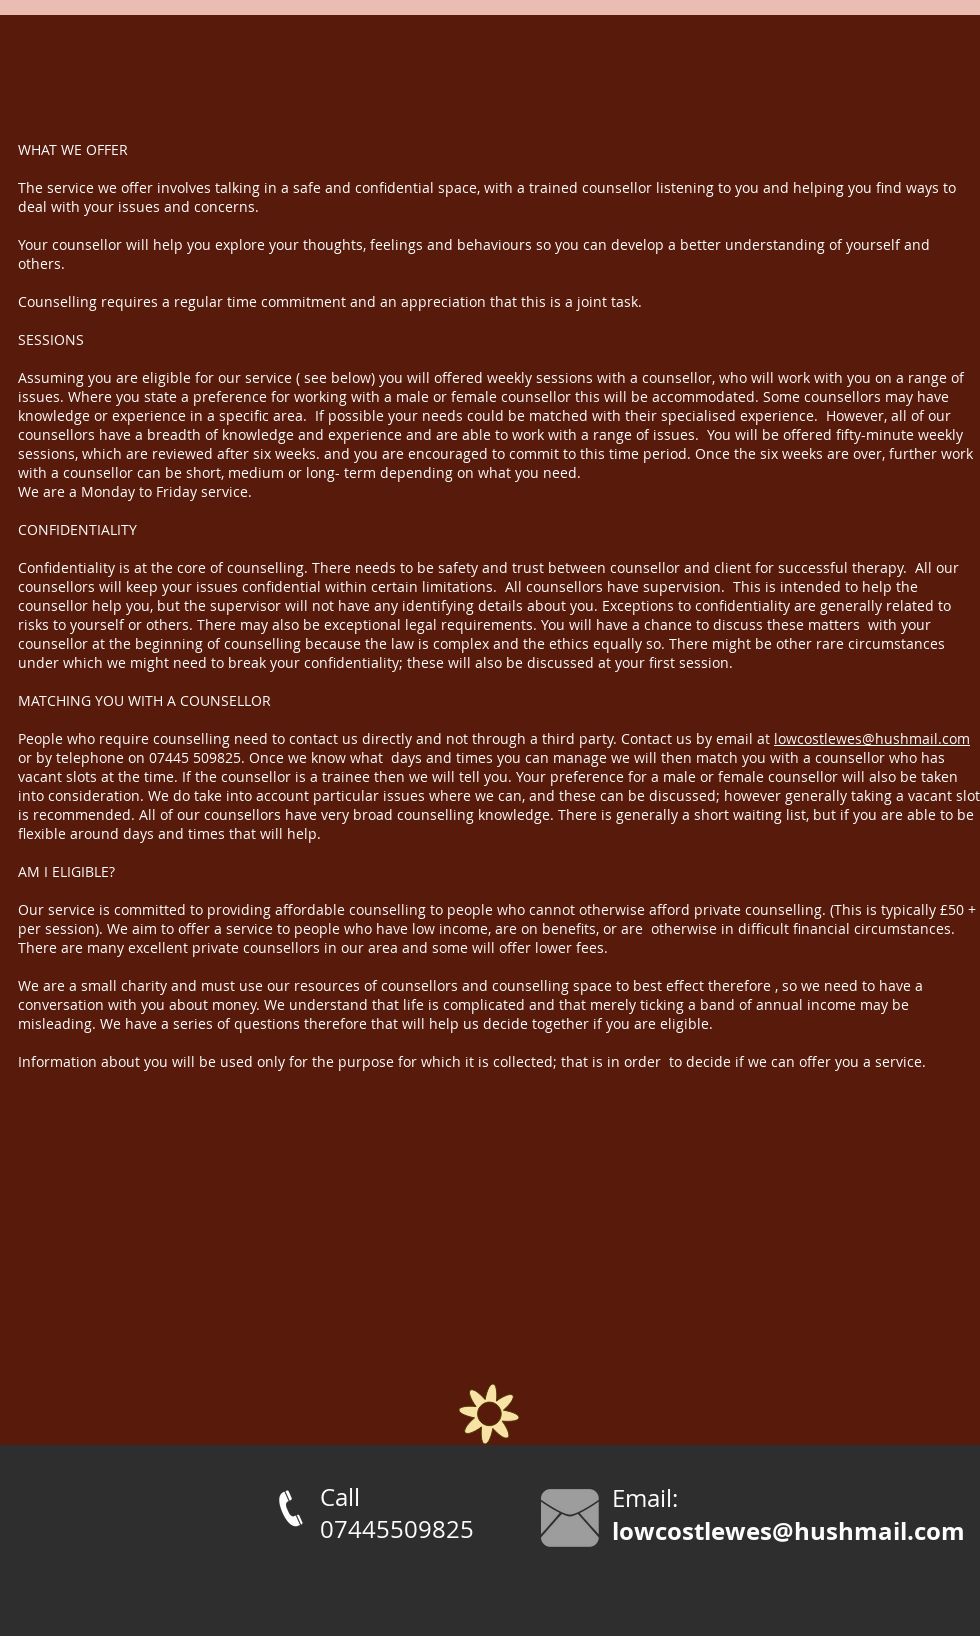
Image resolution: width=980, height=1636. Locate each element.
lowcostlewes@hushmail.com (872, 738)
